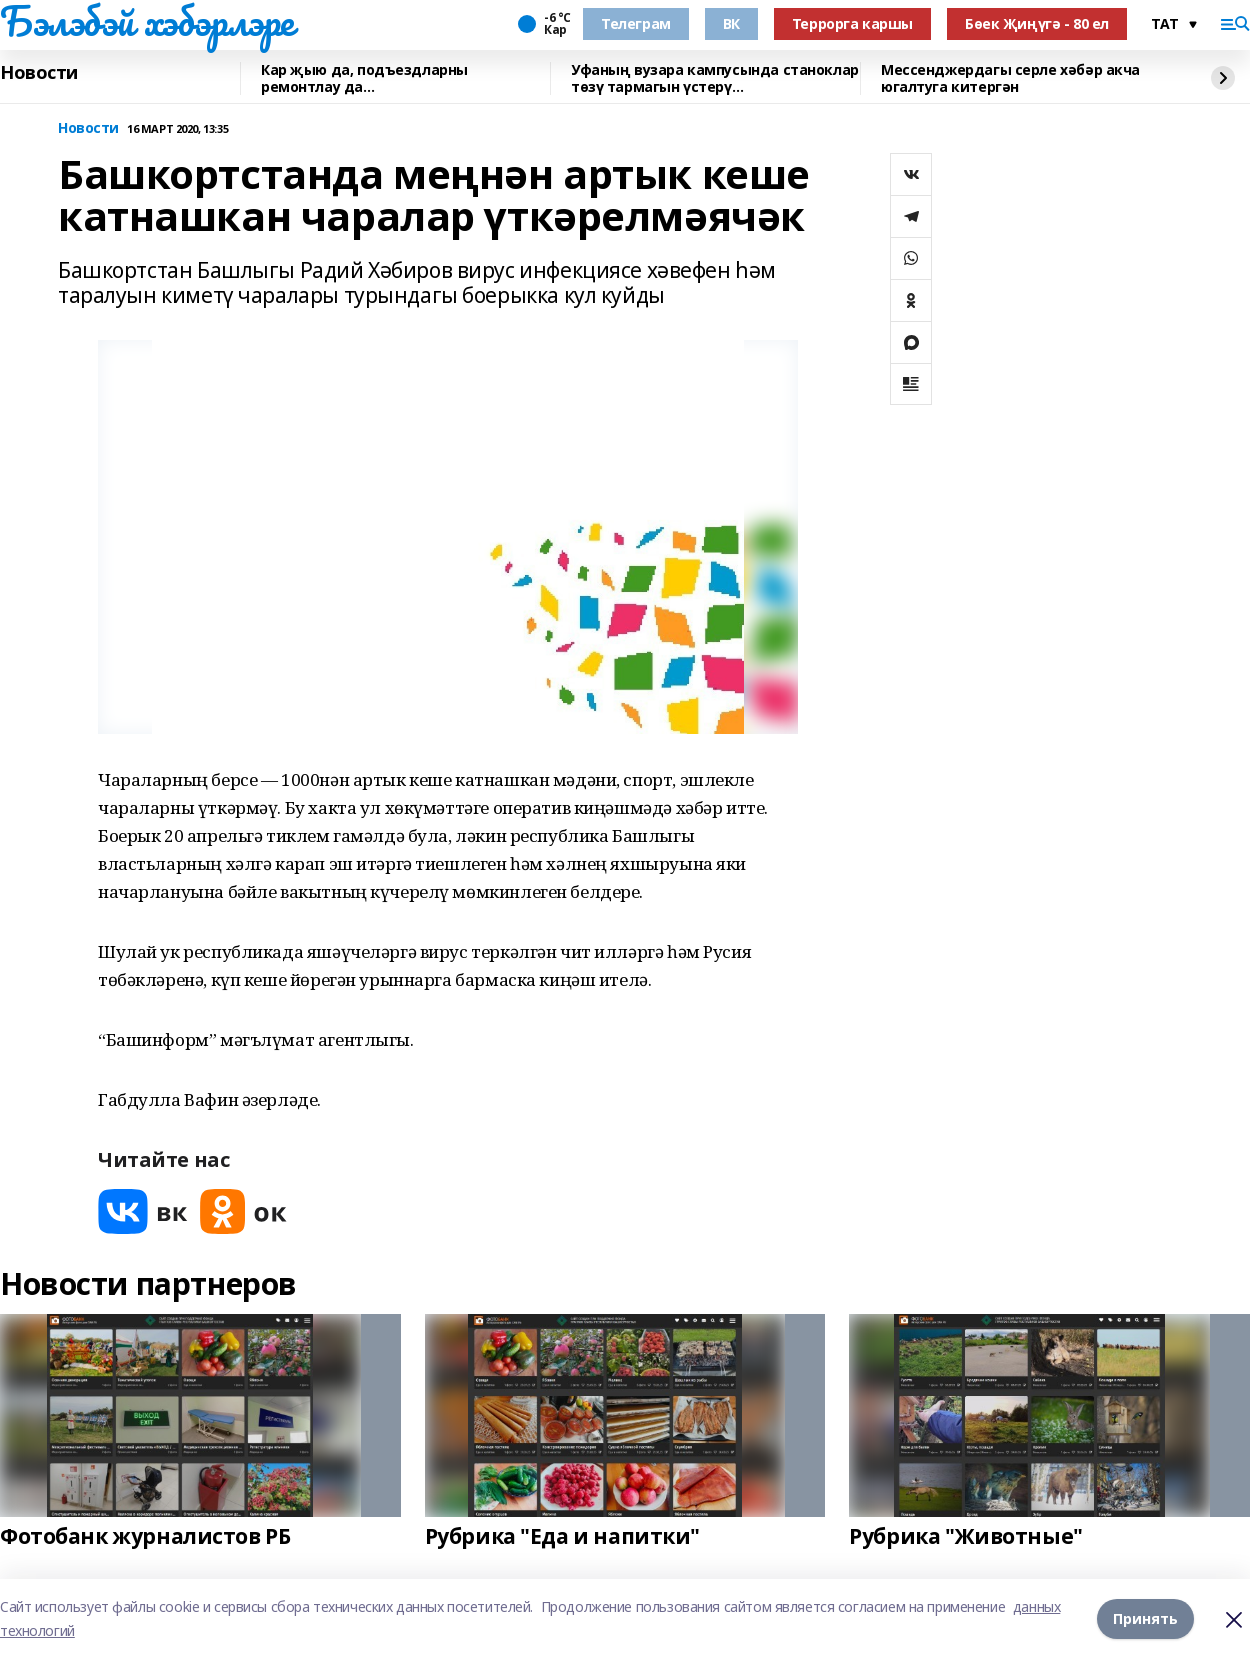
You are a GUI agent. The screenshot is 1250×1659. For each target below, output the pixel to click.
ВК (731, 23)
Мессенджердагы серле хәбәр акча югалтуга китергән (1010, 78)
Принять (1145, 1618)
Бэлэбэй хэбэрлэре (147, 21)
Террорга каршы (852, 23)
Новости (39, 73)
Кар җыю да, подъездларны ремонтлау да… (364, 78)
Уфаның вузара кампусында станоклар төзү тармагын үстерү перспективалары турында (715, 78)
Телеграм (636, 23)
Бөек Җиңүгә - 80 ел (1037, 23)
